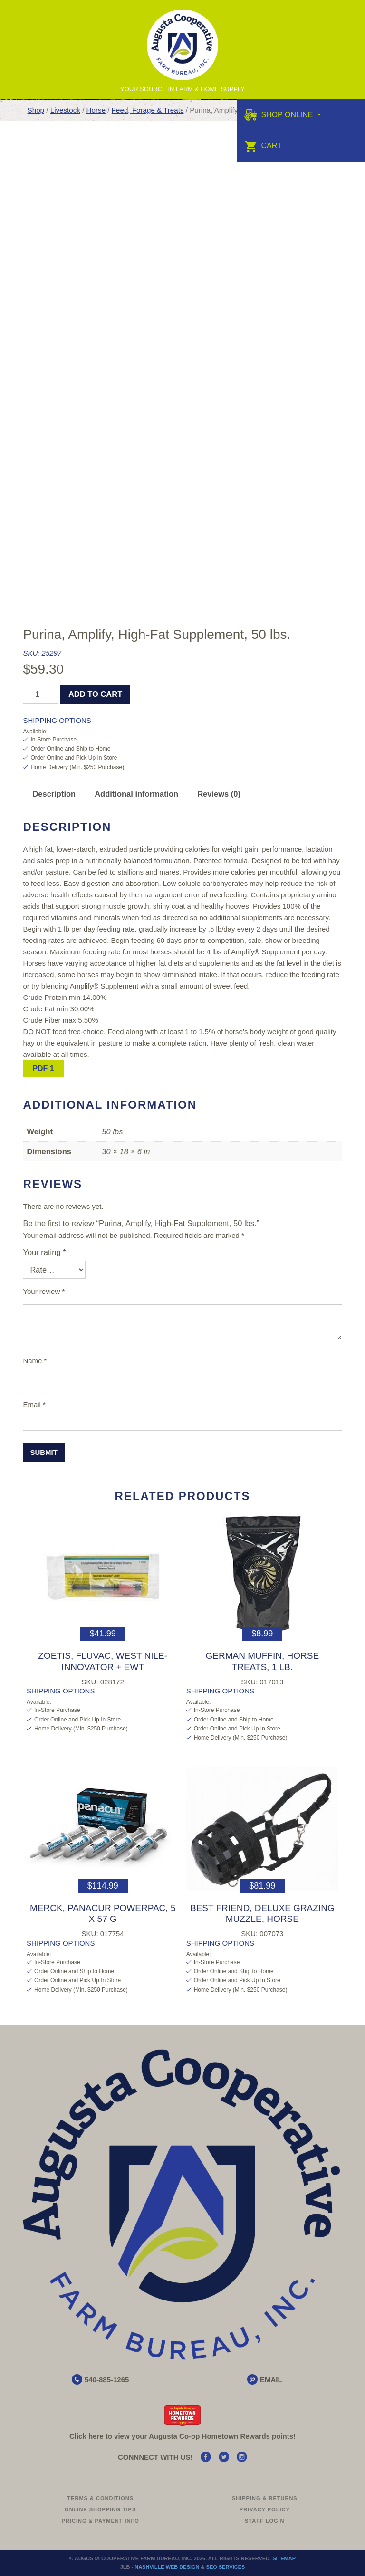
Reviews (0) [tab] (218, 793)
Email (34, 1404)
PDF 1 (43, 1069)
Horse (96, 110)
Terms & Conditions (100, 2498)
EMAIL (271, 2380)
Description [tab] (54, 793)
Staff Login (265, 2521)
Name (35, 1361)
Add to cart (95, 694)
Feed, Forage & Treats (148, 110)
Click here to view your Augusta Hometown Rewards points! (182, 2436)
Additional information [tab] (136, 793)
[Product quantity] (40, 694)
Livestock (65, 110)
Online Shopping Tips (100, 2509)
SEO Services (225, 2567)
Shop (36, 110)
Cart (263, 146)
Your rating (44, 1252)
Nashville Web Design (166, 2567)
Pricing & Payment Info (100, 2521)
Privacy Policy (265, 2509)
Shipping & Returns (265, 2498)
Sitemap (284, 2558)
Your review (44, 1291)
